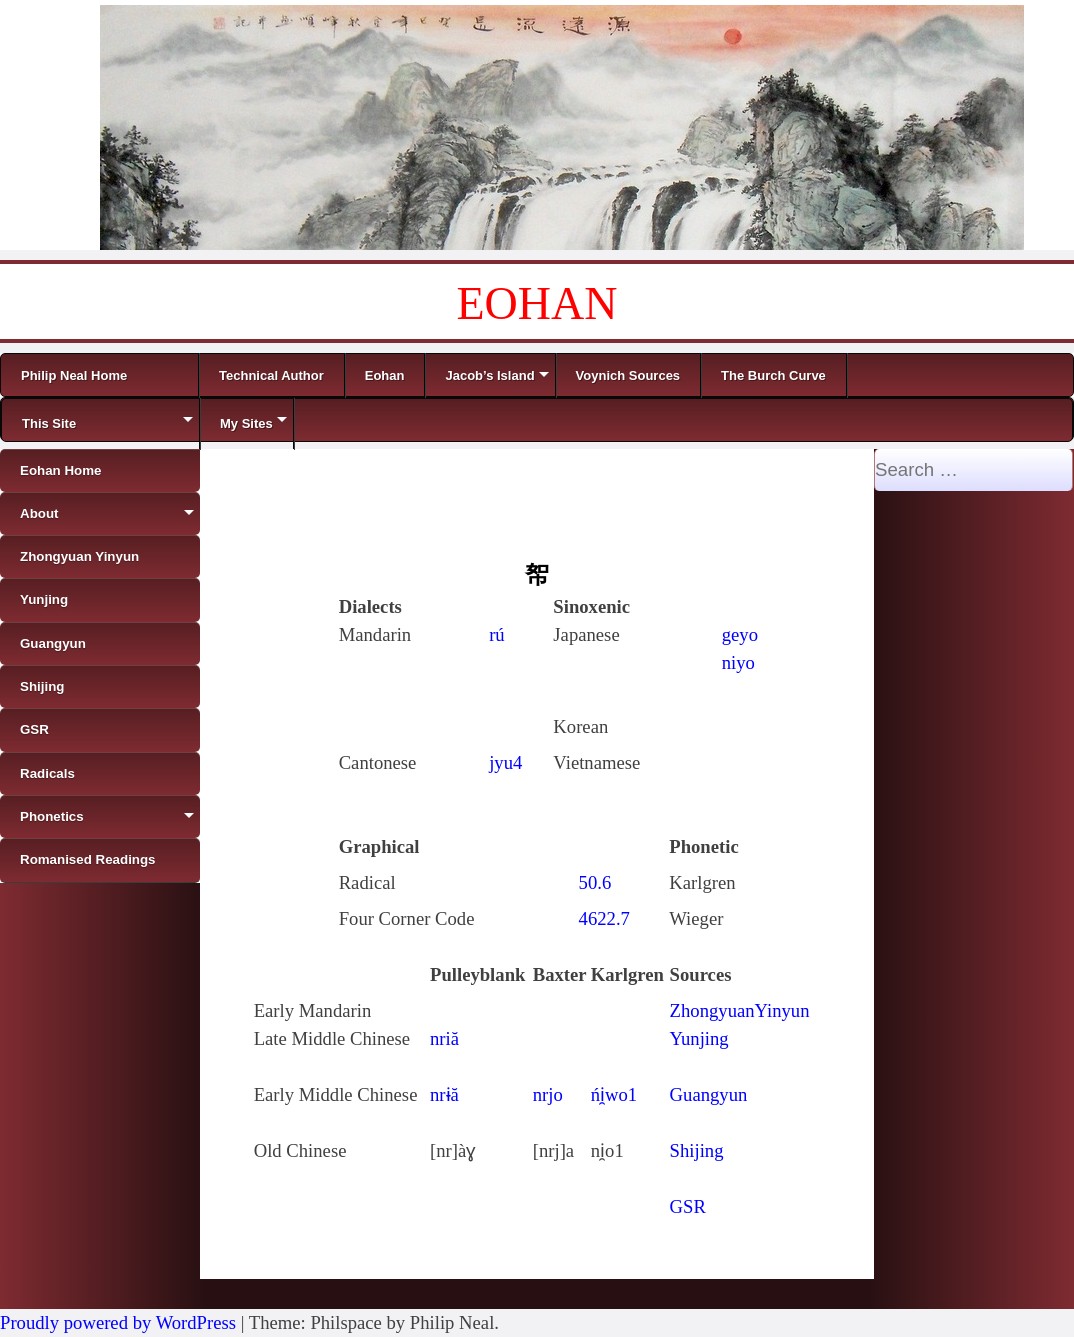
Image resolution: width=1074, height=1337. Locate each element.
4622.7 (604, 918)
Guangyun (709, 1094)
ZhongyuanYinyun (740, 1010)
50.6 (595, 882)
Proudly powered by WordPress (118, 1322)
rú (497, 634)
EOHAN (537, 303)
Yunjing (699, 1038)
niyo (738, 662)
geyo (740, 634)
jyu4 (505, 762)
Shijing (697, 1150)
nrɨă (444, 1094)
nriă (444, 1038)
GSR (688, 1206)
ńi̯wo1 (614, 1094)
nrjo (548, 1094)
